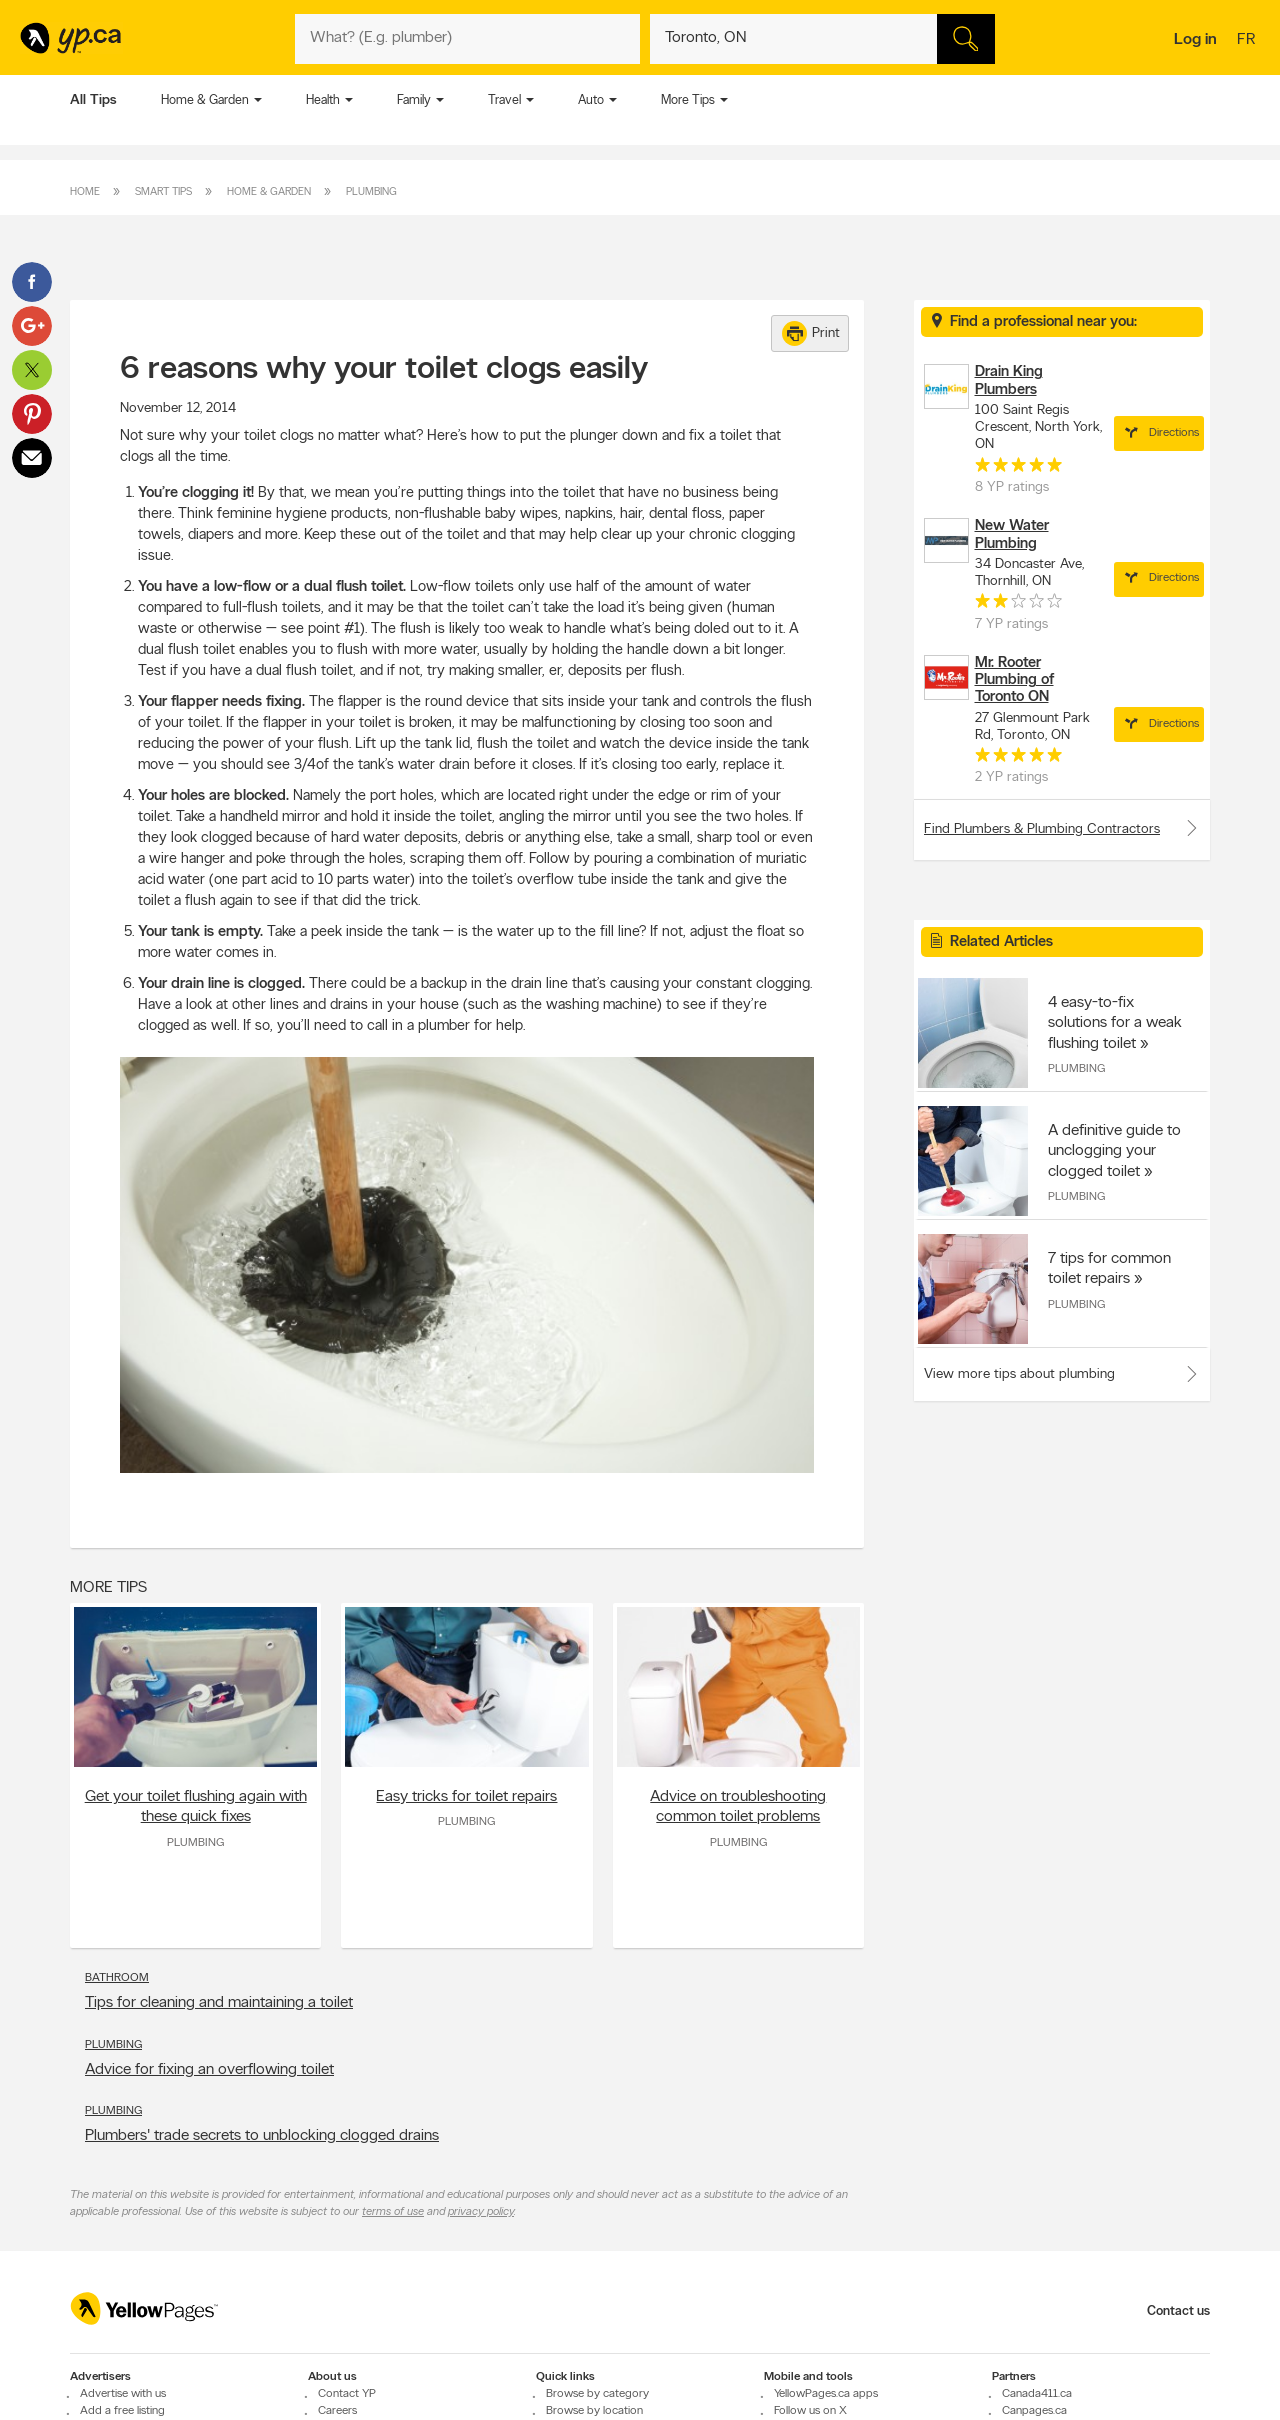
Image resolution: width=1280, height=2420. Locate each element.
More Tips (688, 100)
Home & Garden (205, 100)
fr (1248, 41)
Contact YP (347, 2394)
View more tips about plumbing (1019, 1374)
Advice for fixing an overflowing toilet (209, 2070)
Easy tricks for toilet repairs (466, 1797)
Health (323, 100)
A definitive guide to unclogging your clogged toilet (1114, 1151)
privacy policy (481, 2212)
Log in (1195, 40)
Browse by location (594, 2411)
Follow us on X (810, 2411)
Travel (504, 100)
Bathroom (117, 1978)
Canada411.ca (1037, 2394)
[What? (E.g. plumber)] (467, 39)
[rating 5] (1019, 469)
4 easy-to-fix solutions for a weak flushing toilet (1115, 1023)
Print (811, 333)
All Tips (93, 100)
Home (85, 192)
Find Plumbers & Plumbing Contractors (1062, 828)
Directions (1159, 433)
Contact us (1178, 2311)
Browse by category (597, 2394)
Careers (337, 2411)
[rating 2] (1019, 605)
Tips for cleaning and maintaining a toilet (219, 2003)
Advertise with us (123, 2394)
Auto (591, 100)
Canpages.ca (1034, 2411)
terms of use (393, 2212)
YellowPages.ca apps (826, 2394)
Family (414, 100)
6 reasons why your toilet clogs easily (384, 370)
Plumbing (371, 192)
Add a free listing (122, 2411)
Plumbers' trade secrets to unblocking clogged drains (262, 2136)
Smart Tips (163, 192)
